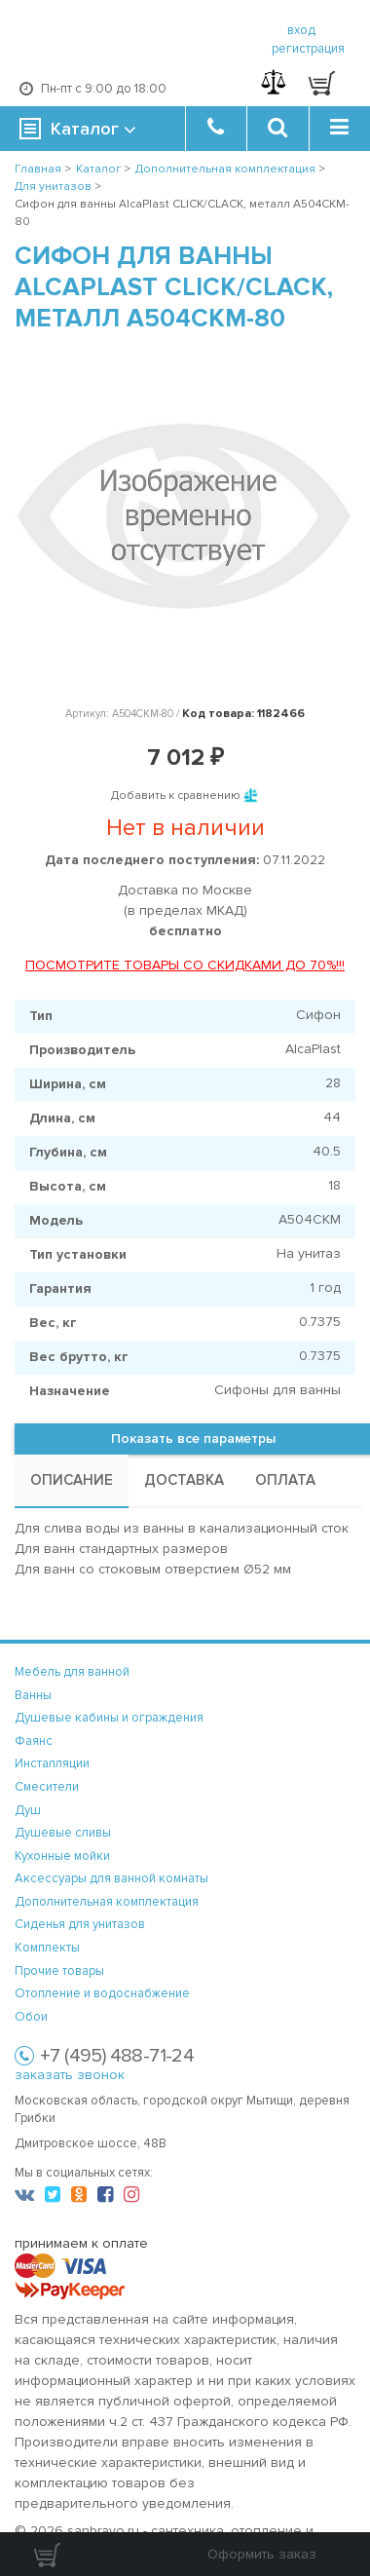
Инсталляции (52, 1763)
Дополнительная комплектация (107, 1902)
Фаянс (34, 1741)
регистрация (308, 49)
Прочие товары (59, 1971)
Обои (31, 2017)
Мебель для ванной (72, 1672)
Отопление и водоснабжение (102, 1993)
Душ (28, 1810)
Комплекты (47, 1947)
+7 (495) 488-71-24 (117, 2056)
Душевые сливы (63, 1832)
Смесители (47, 1787)
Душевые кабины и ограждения (109, 1717)
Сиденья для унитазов (80, 1924)
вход (301, 30)
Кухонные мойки (62, 1856)
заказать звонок (70, 2074)
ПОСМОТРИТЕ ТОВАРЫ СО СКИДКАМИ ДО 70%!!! (185, 965)
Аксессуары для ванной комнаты (111, 1878)
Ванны (33, 1695)
